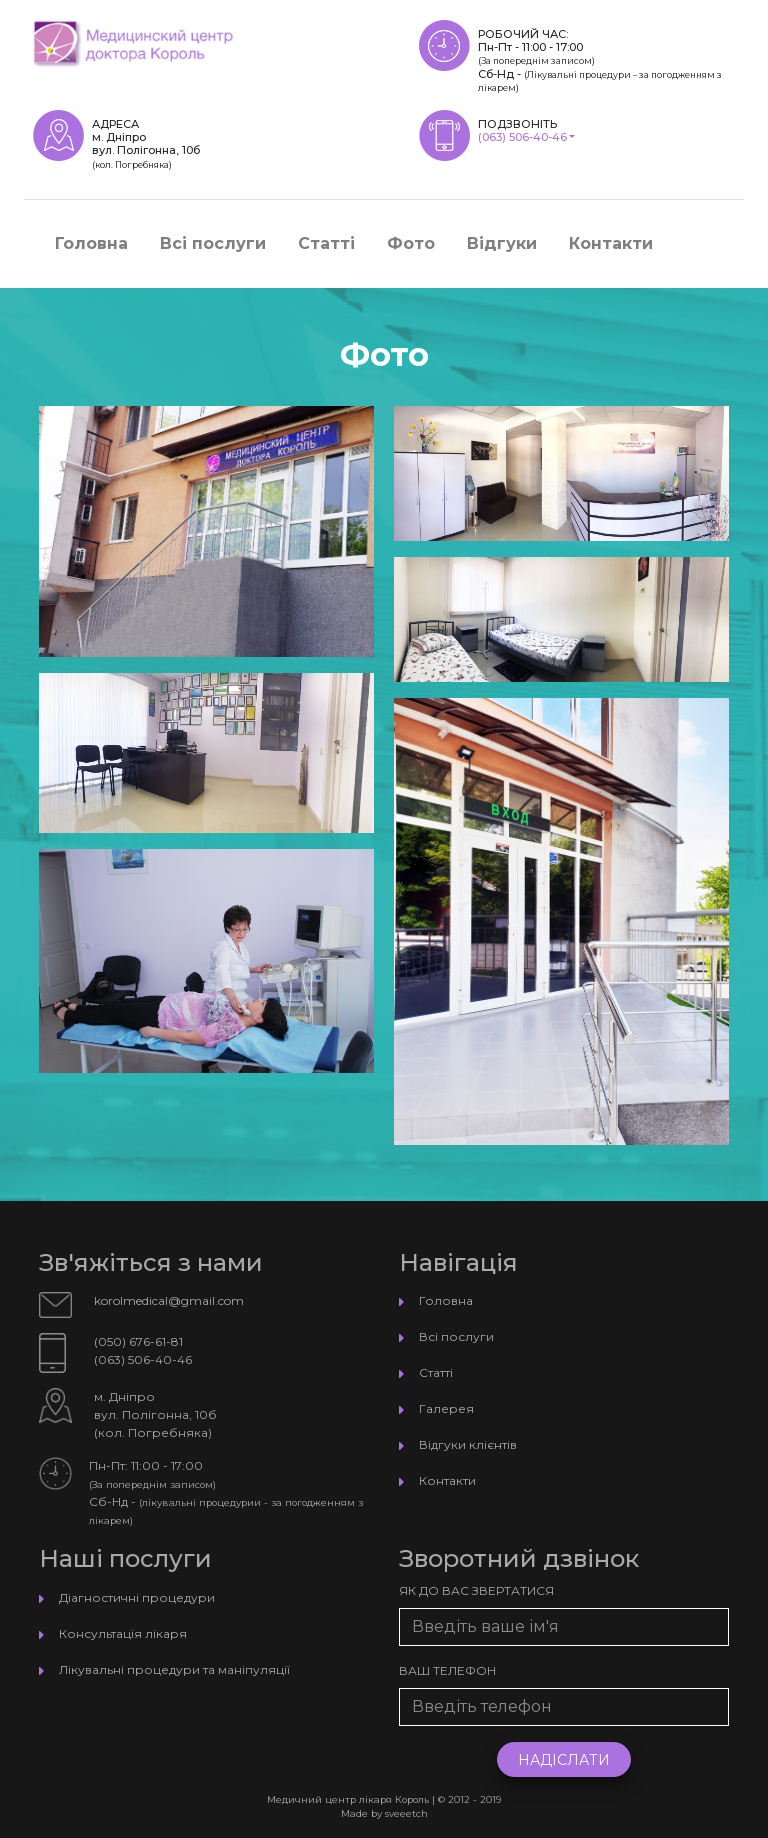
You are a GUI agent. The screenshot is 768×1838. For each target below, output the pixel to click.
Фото (411, 243)
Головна (91, 243)
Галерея (446, 1408)
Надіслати (564, 1760)
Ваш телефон (447, 1670)
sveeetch (406, 1813)
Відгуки (502, 243)
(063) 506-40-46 (522, 137)
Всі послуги (213, 243)
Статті (326, 243)
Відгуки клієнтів (468, 1444)
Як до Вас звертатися (476, 1590)
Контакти (611, 243)
